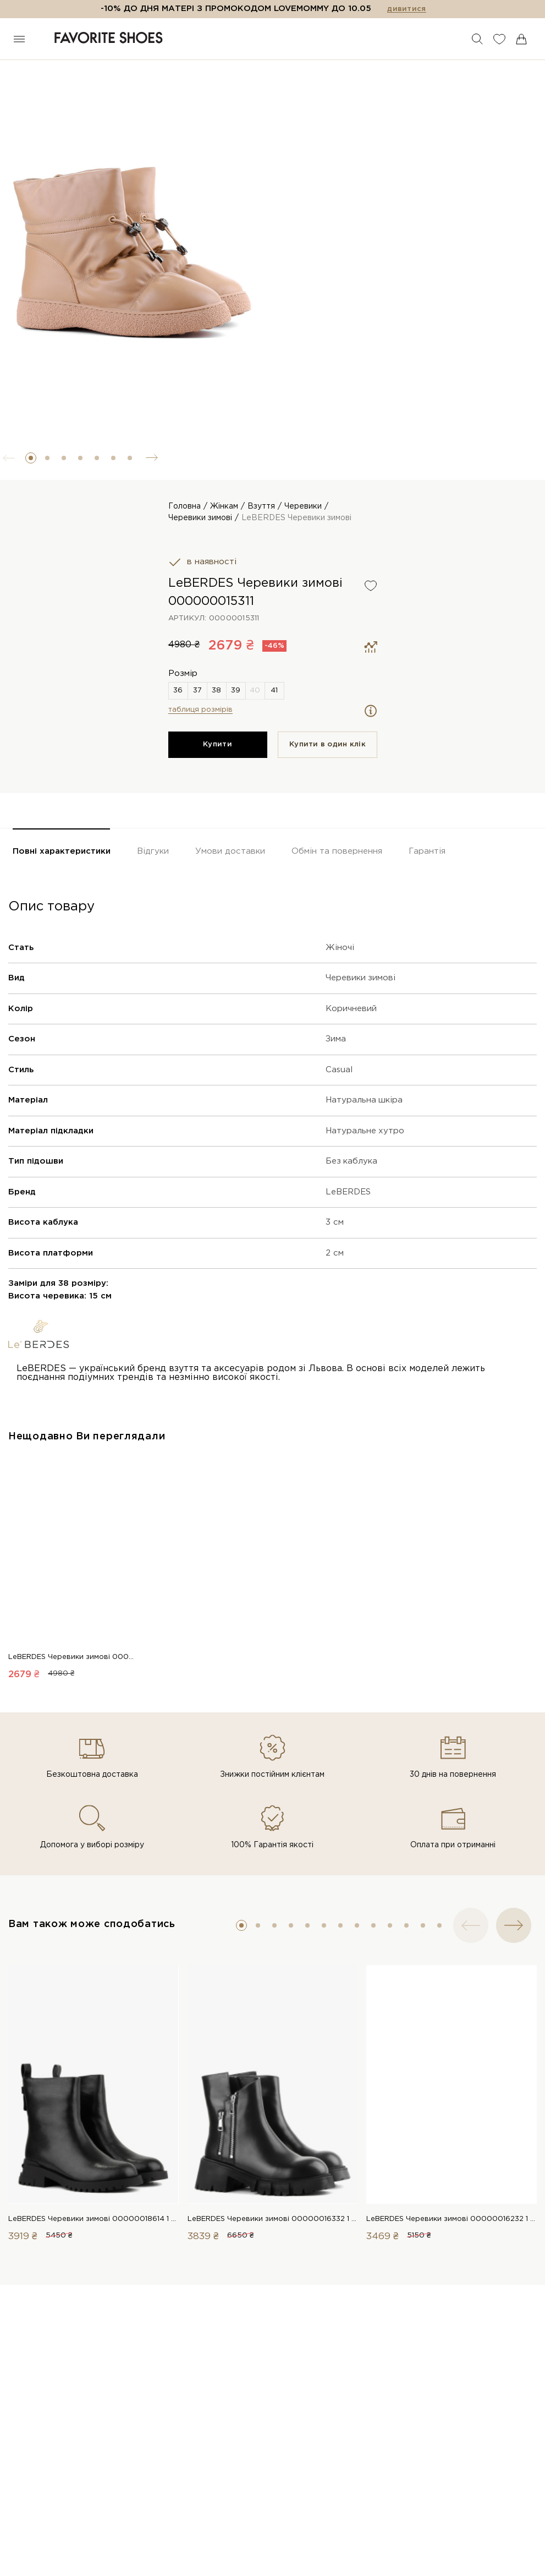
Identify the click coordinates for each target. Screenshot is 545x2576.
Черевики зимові (200, 518)
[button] (30, 457)
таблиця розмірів (200, 731)
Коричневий (351, 1029)
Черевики (303, 506)
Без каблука (352, 1182)
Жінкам (224, 506)
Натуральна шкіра (364, 1121)
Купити (217, 765)
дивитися (406, 9)
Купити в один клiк (327, 765)
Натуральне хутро (365, 1151)
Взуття (261, 506)
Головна (184, 506)
